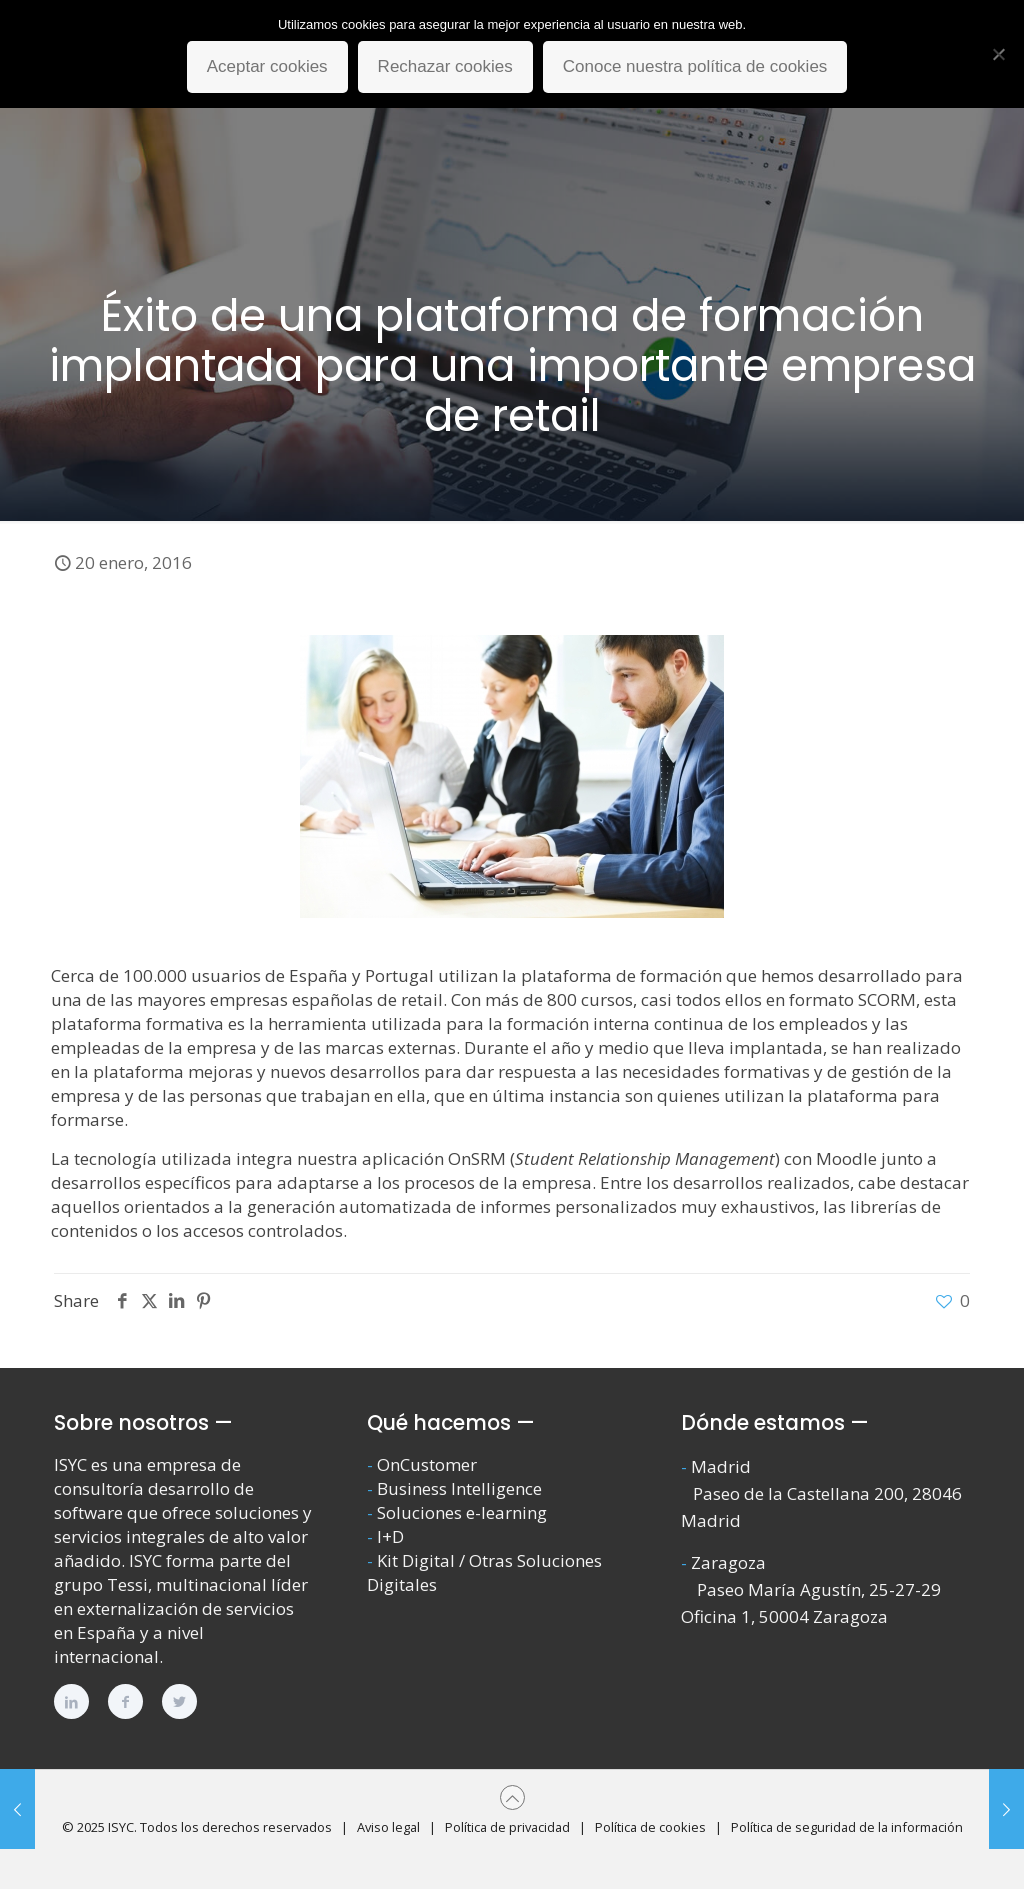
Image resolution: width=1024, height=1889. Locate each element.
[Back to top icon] (512, 1797)
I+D (390, 1536)
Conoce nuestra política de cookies (695, 66)
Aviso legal (388, 1827)
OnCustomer (427, 1464)
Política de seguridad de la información (847, 1827)
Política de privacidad (507, 1827)
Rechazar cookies (445, 66)
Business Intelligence (459, 1488)
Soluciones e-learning (462, 1512)
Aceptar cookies (267, 66)
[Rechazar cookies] (999, 54)
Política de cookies (650, 1827)
